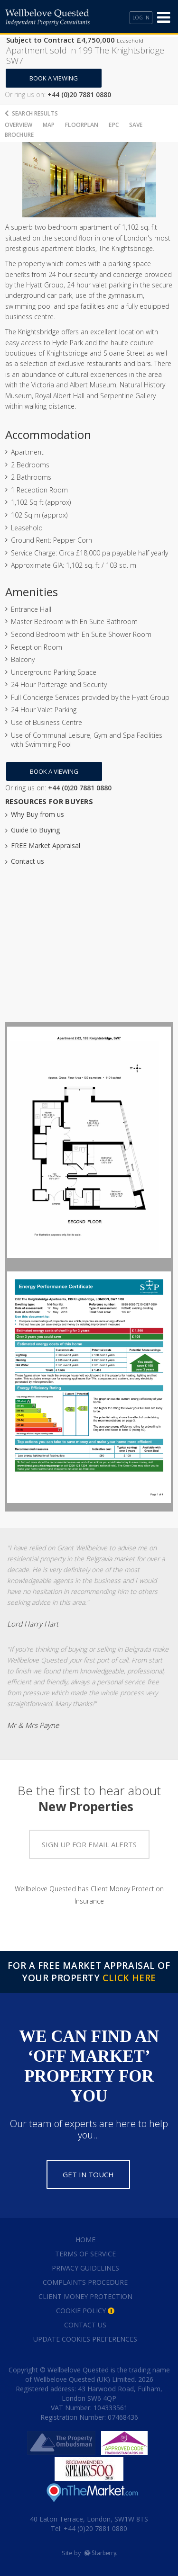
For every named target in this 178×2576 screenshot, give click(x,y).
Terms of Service (85, 2253)
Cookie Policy (81, 2310)
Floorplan (81, 125)
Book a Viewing (53, 78)
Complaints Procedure (85, 2282)
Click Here (129, 1978)
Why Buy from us (37, 814)
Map (49, 125)
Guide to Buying (35, 829)
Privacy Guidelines (85, 2267)
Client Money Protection (85, 2296)
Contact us (27, 861)
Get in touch (88, 2174)
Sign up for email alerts (89, 1844)
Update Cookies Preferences (85, 2338)
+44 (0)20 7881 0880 (94, 2528)
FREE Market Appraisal (45, 845)
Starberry (100, 2553)
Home (85, 2239)
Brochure (19, 135)
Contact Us (85, 2324)
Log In (141, 17)
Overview (18, 125)
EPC (113, 125)
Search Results (35, 113)
